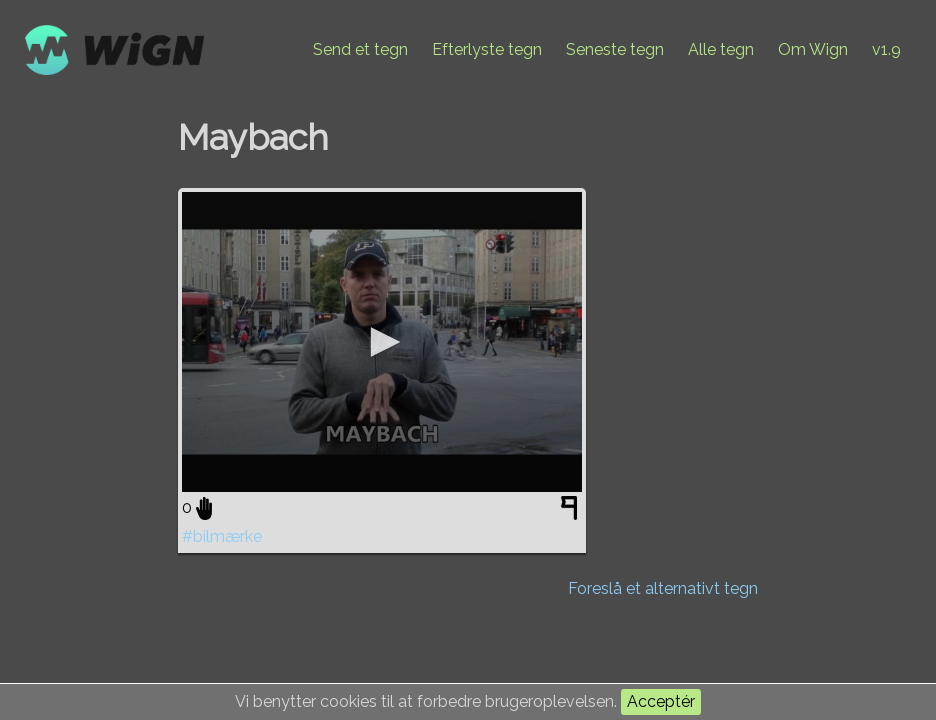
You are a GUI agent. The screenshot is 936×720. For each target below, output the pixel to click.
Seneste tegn (615, 49)
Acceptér (661, 701)
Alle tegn (721, 49)
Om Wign (813, 49)
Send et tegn (360, 49)
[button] (382, 342)
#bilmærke (222, 536)
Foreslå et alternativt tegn (663, 588)
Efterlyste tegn (487, 49)
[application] (382, 342)
